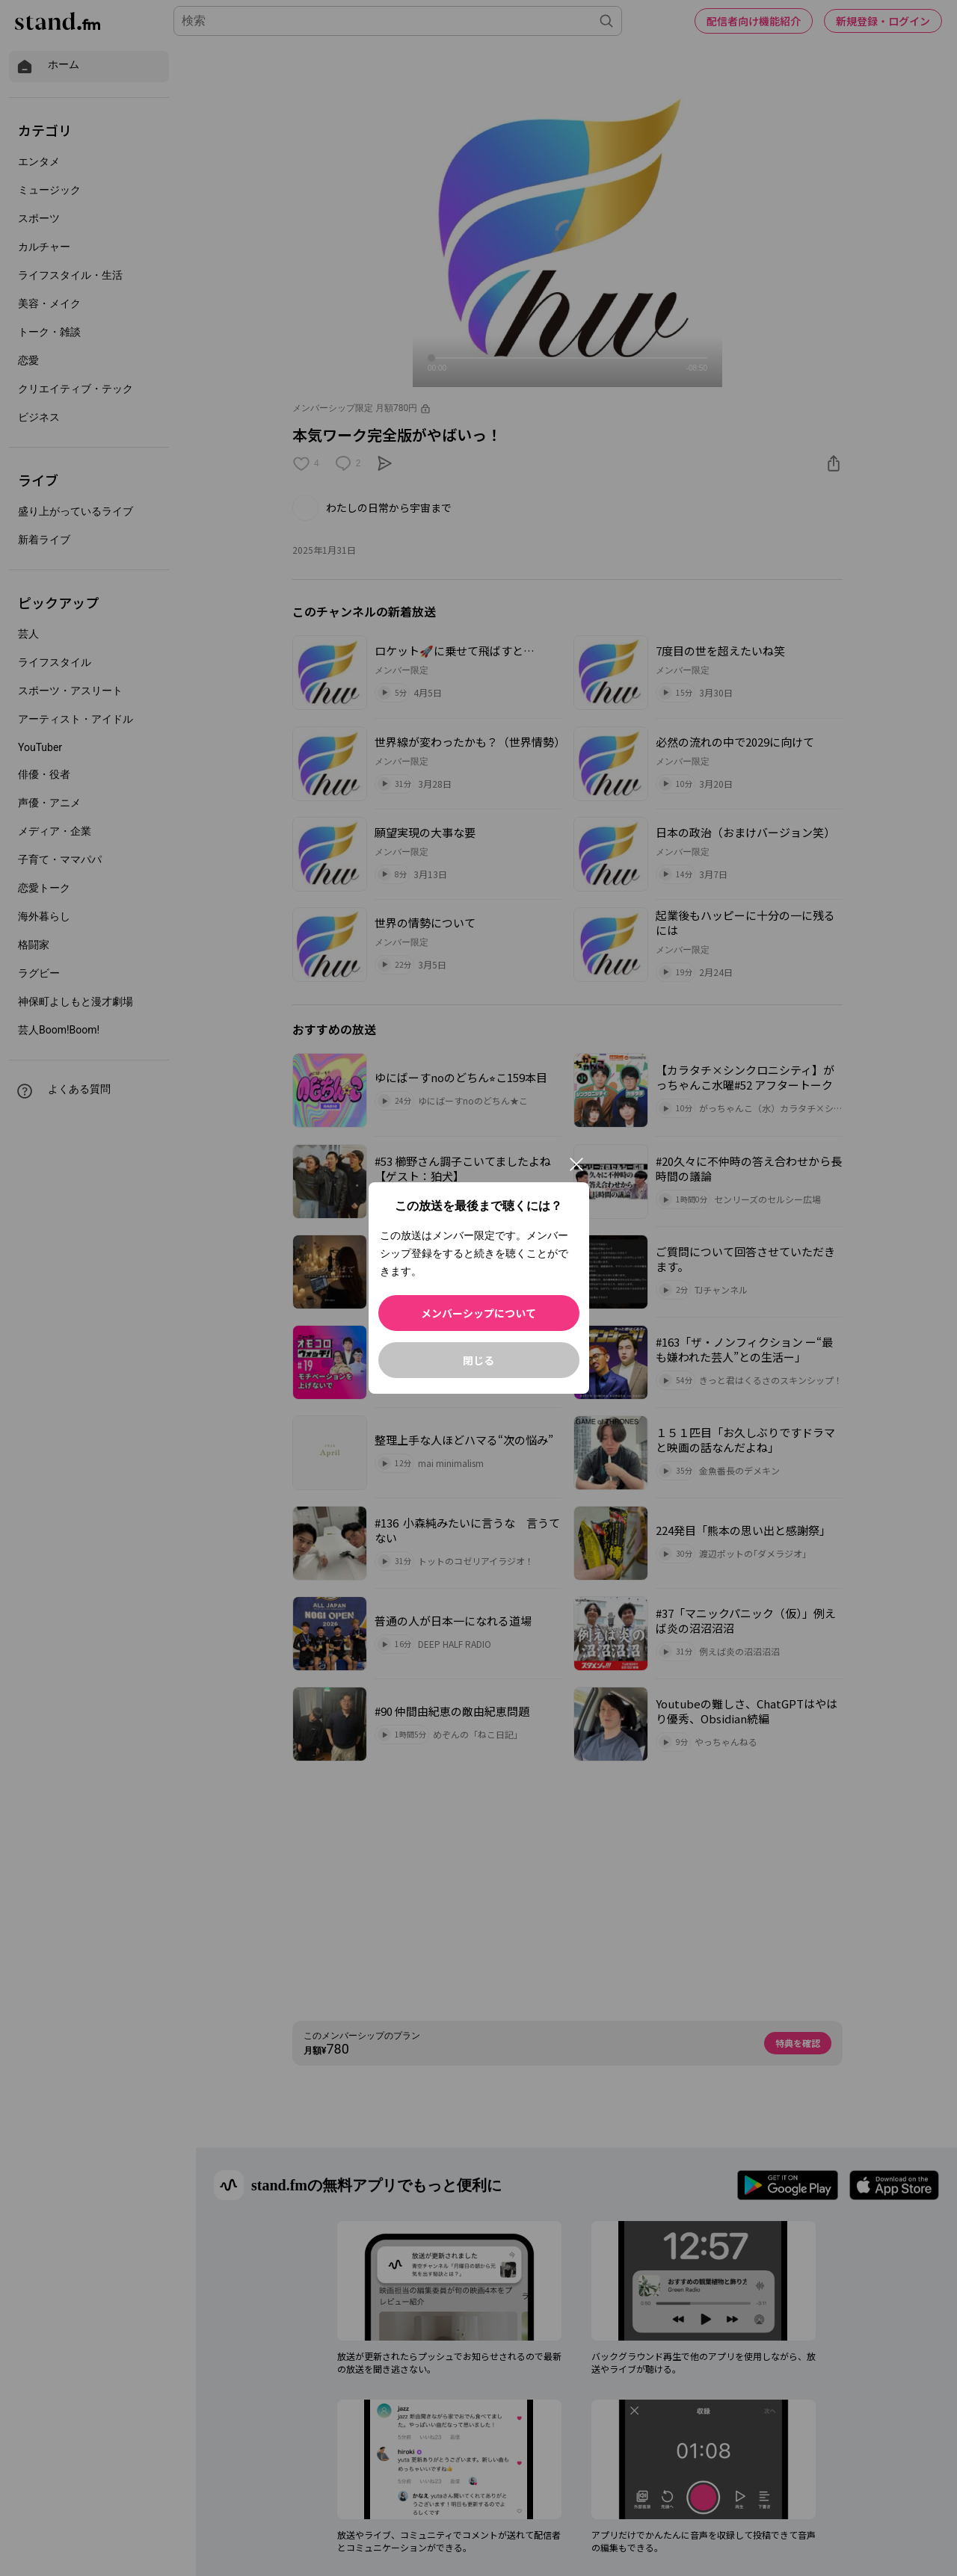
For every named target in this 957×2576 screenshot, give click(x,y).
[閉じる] (576, 1164)
